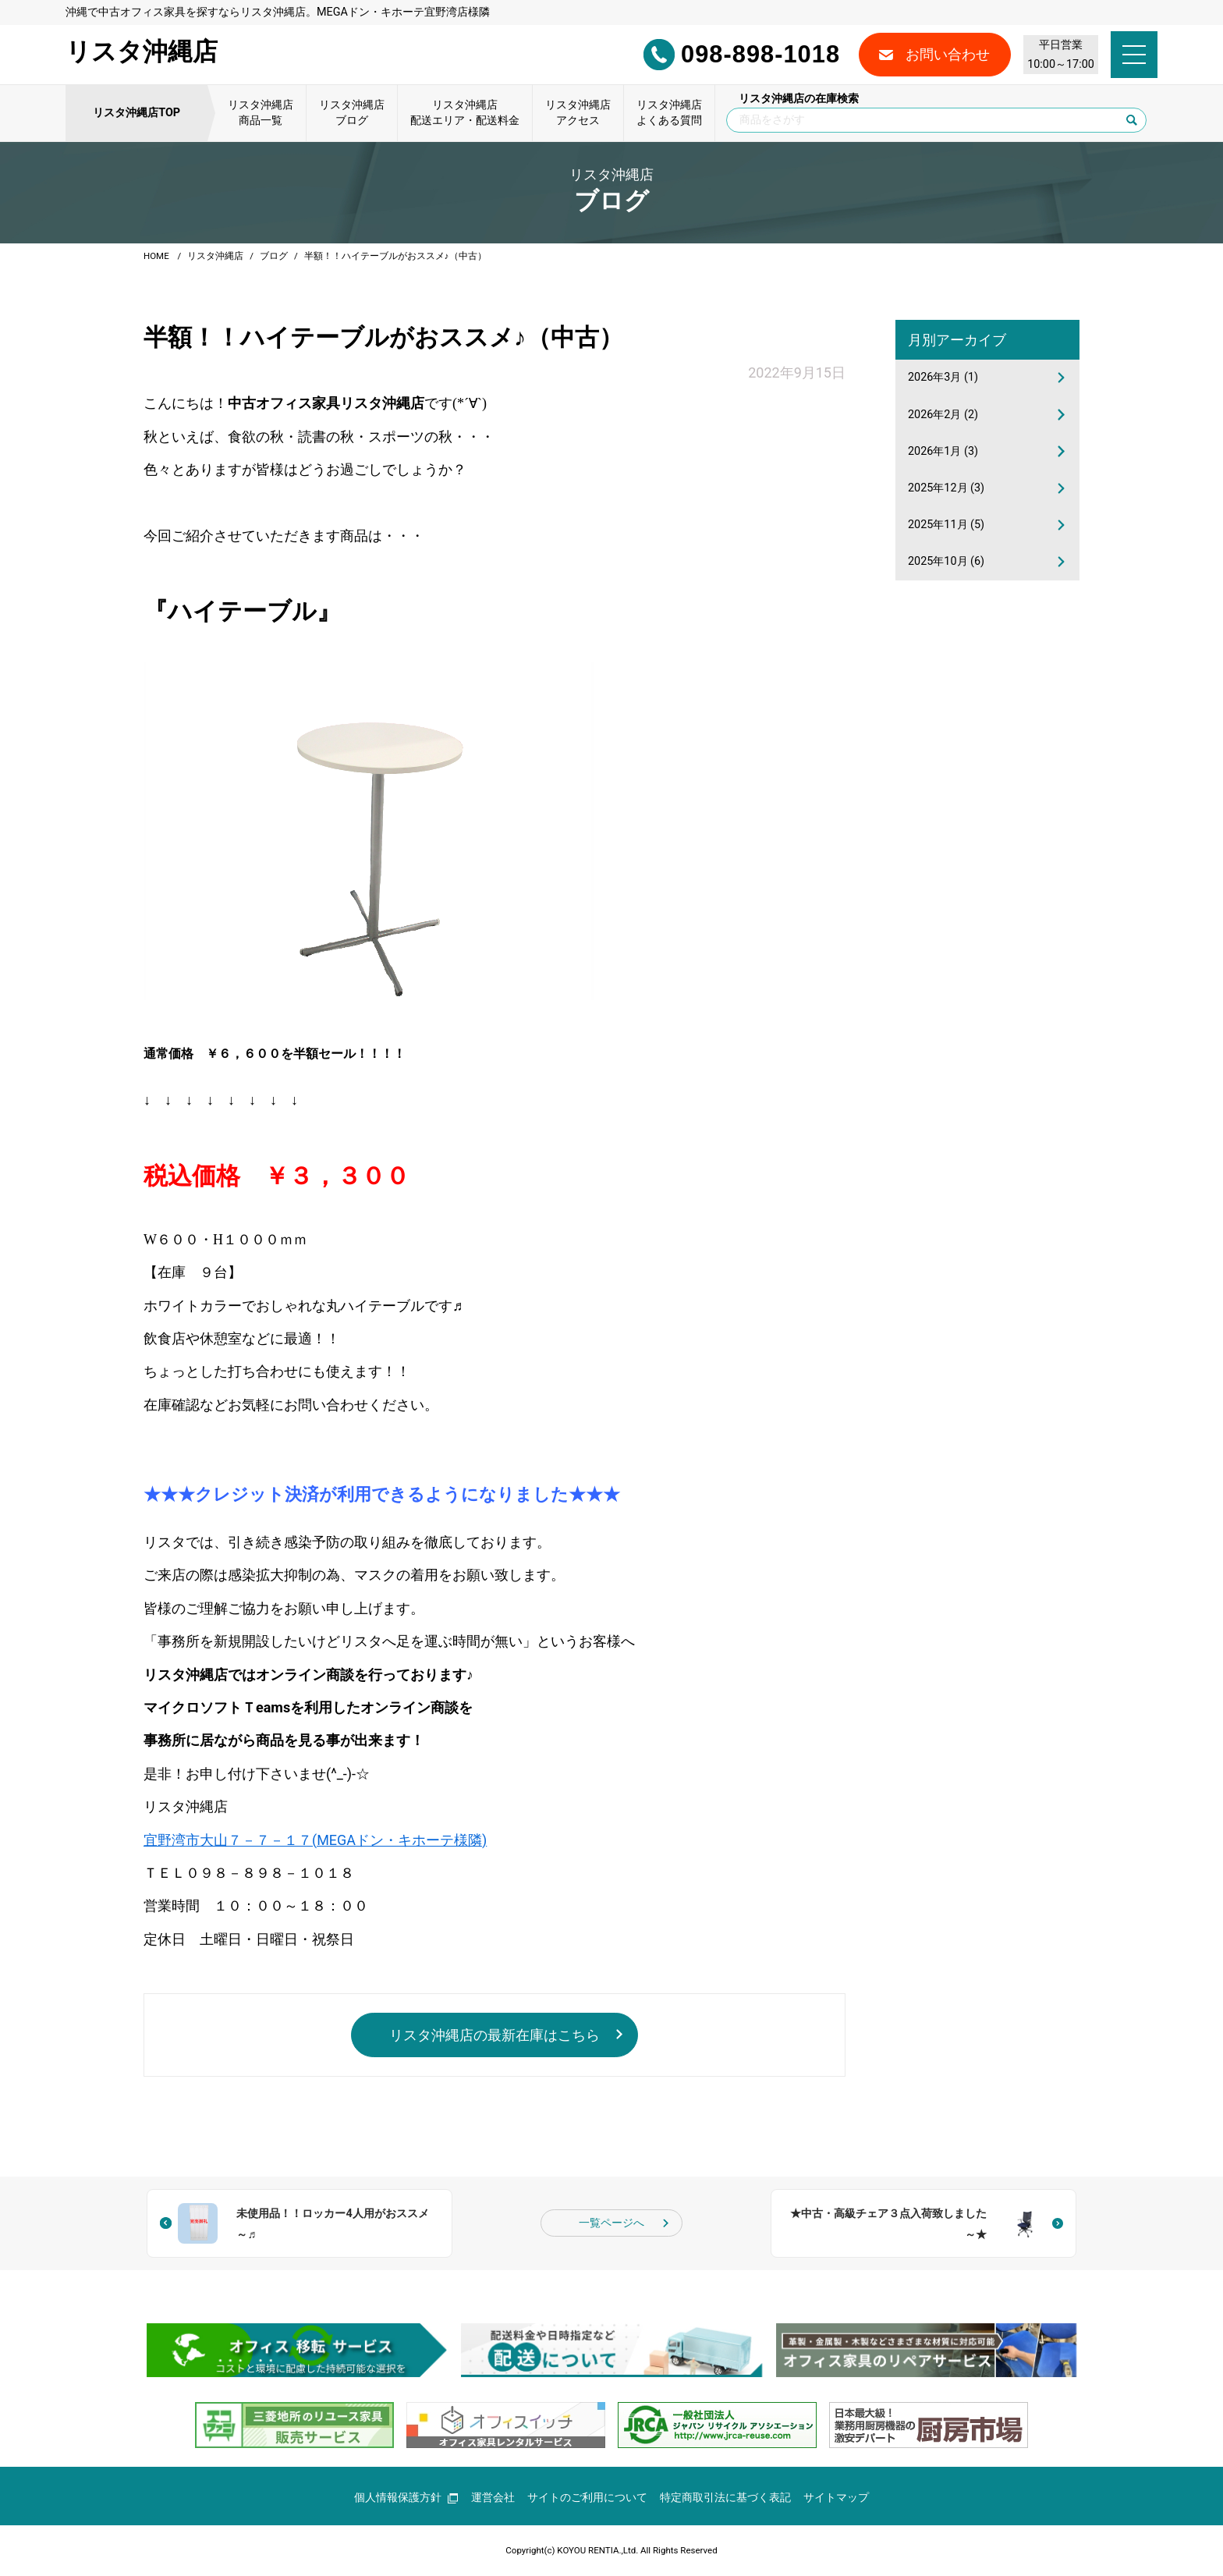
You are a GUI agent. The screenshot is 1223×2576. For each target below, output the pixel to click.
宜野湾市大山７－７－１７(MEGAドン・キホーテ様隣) (315, 1840)
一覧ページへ (611, 2223)
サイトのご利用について (587, 2497)
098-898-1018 (741, 54)
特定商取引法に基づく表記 (725, 2497)
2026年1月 (943, 451)
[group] (297, 2350)
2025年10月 (946, 561)
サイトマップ (836, 2497)
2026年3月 (943, 377)
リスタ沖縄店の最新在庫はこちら (494, 2035)
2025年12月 (946, 488)
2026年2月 (943, 414)
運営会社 (493, 2497)
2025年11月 (946, 524)
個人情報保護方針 (406, 2497)
